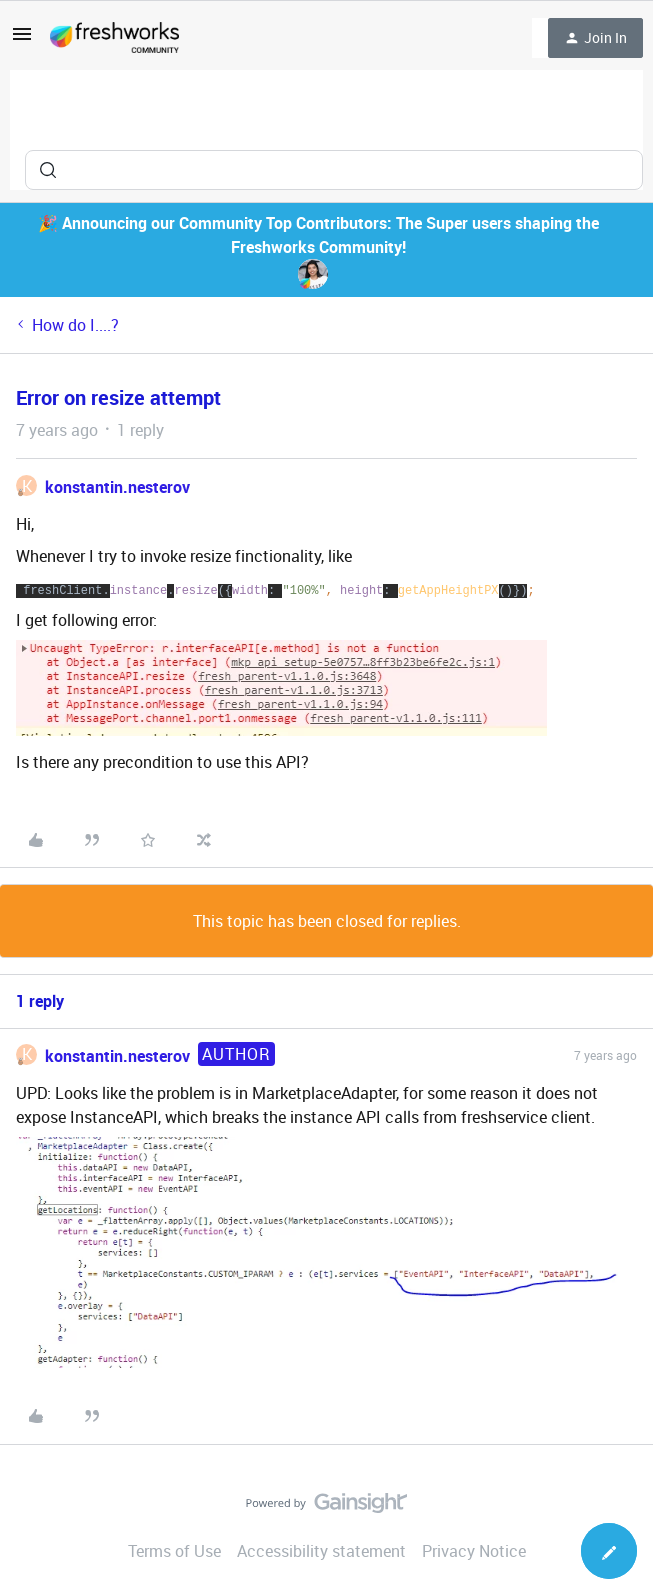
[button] (22, 40)
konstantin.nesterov (117, 487)
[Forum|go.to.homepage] (114, 38)
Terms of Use (174, 1551)
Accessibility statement (321, 1551)
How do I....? (75, 325)
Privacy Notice (474, 1551)
